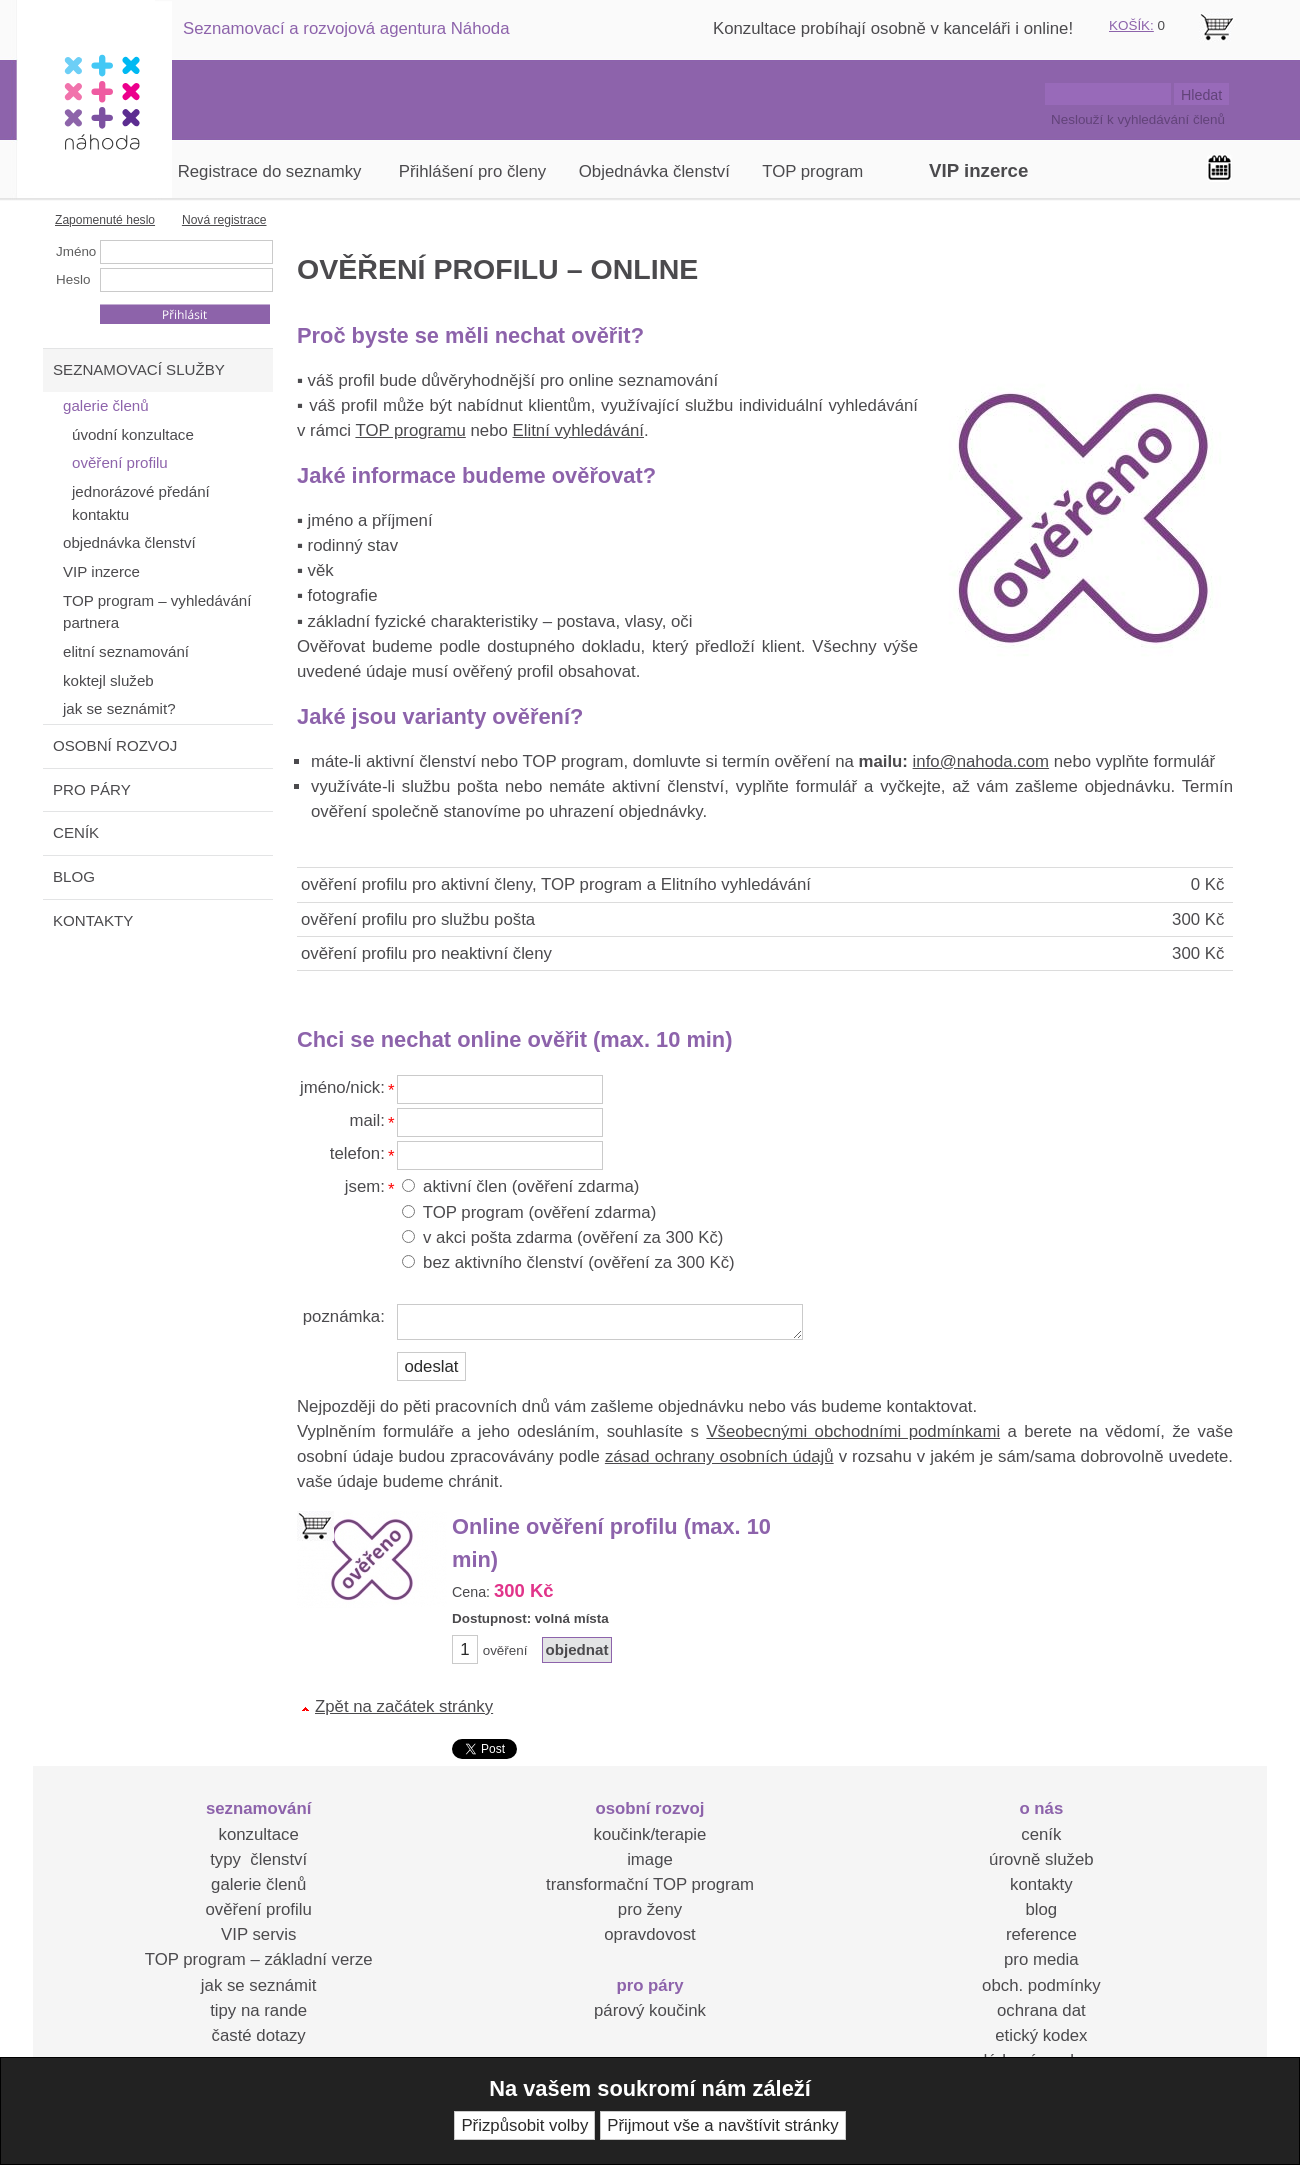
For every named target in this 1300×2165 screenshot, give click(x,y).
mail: (366, 1120)
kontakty (1041, 1884)
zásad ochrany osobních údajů (719, 1456)
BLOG (74, 876)
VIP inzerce (978, 170)
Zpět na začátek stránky (404, 1706)
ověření (505, 1650)
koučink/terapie (650, 1834)
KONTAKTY (93, 920)
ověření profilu (258, 1909)
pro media (1041, 1959)
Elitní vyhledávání (578, 430)
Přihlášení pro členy (472, 171)
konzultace (259, 1834)
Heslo (73, 279)
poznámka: (344, 1316)
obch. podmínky (1041, 1985)
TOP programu (410, 430)
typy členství (258, 1859)
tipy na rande (258, 2010)
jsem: (365, 1186)
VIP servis (258, 1934)
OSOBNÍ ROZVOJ (115, 745)
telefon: (357, 1153)
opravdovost (649, 1934)
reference (1041, 1934)
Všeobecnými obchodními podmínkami (853, 1431)
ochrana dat (1041, 2010)
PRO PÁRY (92, 789)
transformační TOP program (650, 1884)
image (650, 1859)
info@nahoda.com (981, 761)
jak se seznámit (259, 1985)
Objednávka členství (654, 171)
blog (1041, 1909)
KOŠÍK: (1131, 25)
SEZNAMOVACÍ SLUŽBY (139, 369)
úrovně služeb (1041, 1859)
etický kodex (1041, 2035)
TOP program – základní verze (259, 1959)
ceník (1041, 1834)
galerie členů (258, 1884)
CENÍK (76, 832)
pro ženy (650, 1909)
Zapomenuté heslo (105, 220)
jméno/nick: (342, 1087)
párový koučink (650, 2010)
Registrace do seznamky (270, 171)
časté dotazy (259, 2035)
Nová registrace (224, 220)
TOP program (812, 171)
